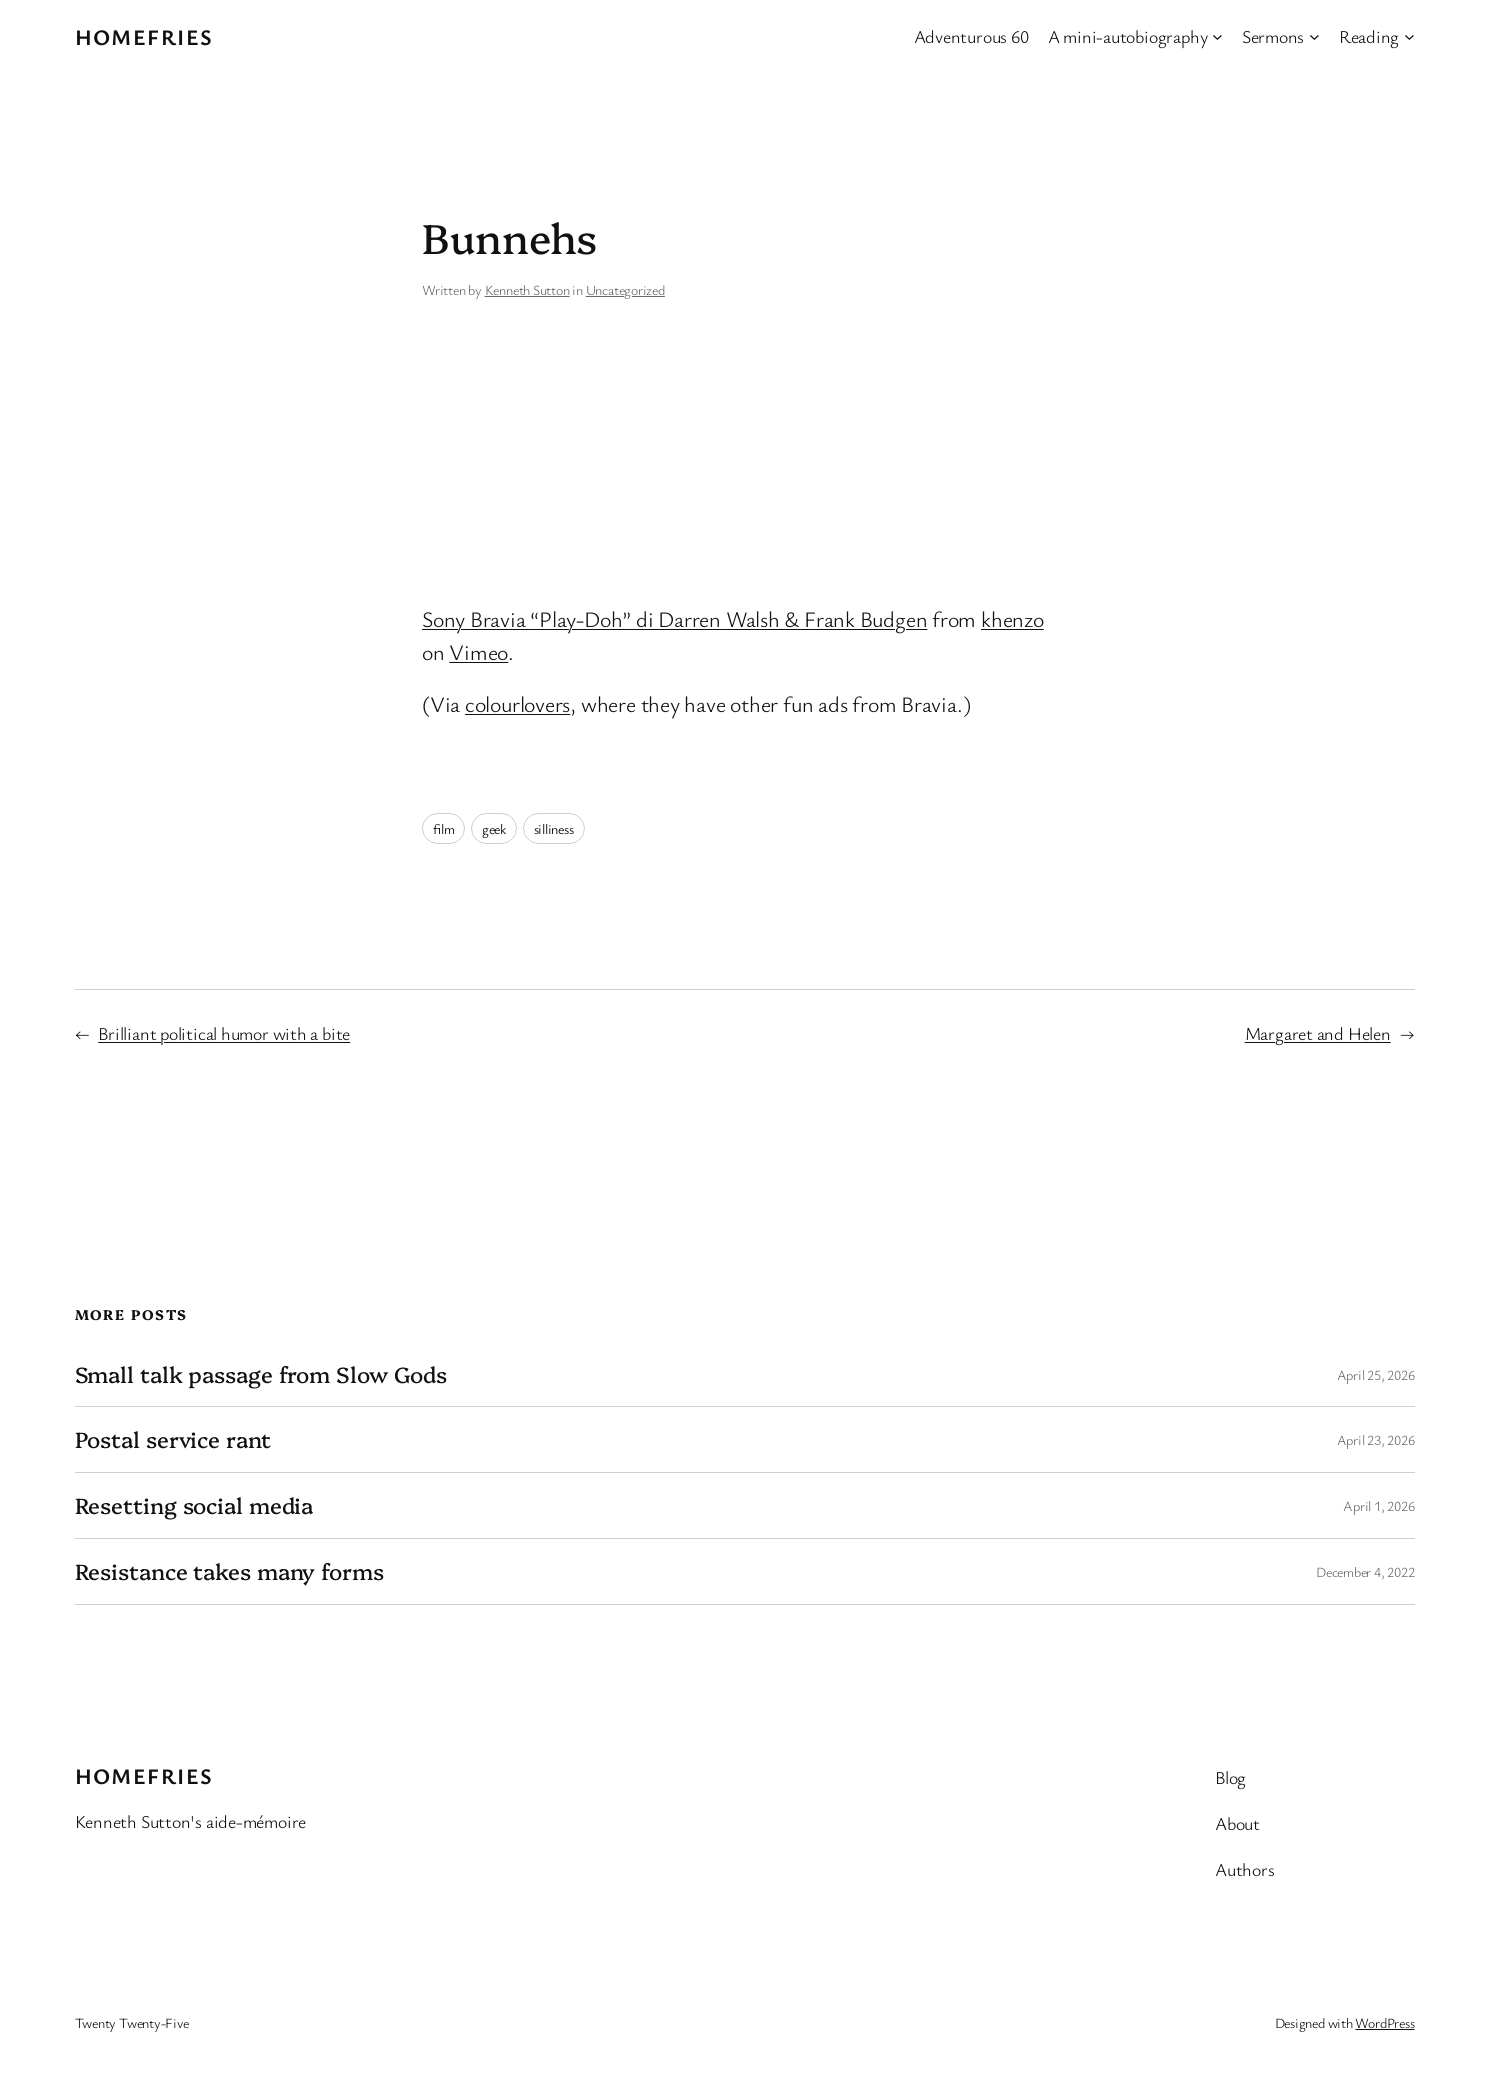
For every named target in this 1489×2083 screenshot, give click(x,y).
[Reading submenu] (1409, 36)
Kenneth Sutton (527, 289)
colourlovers (517, 703)
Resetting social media (194, 1505)
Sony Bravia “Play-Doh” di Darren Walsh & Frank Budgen (674, 618)
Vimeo (478, 651)
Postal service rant (173, 1439)
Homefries (144, 36)
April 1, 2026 (1378, 1505)
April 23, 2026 (1376, 1439)
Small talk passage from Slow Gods (261, 1374)
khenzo (1012, 618)
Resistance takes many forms (229, 1571)
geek (494, 828)
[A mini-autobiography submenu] (1217, 36)
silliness (554, 828)
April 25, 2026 (1376, 1374)
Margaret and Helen (1318, 1033)
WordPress (1384, 2022)
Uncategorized (625, 289)
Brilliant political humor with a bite (224, 1033)
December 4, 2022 (1365, 1571)
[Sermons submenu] (1314, 36)
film (443, 828)
